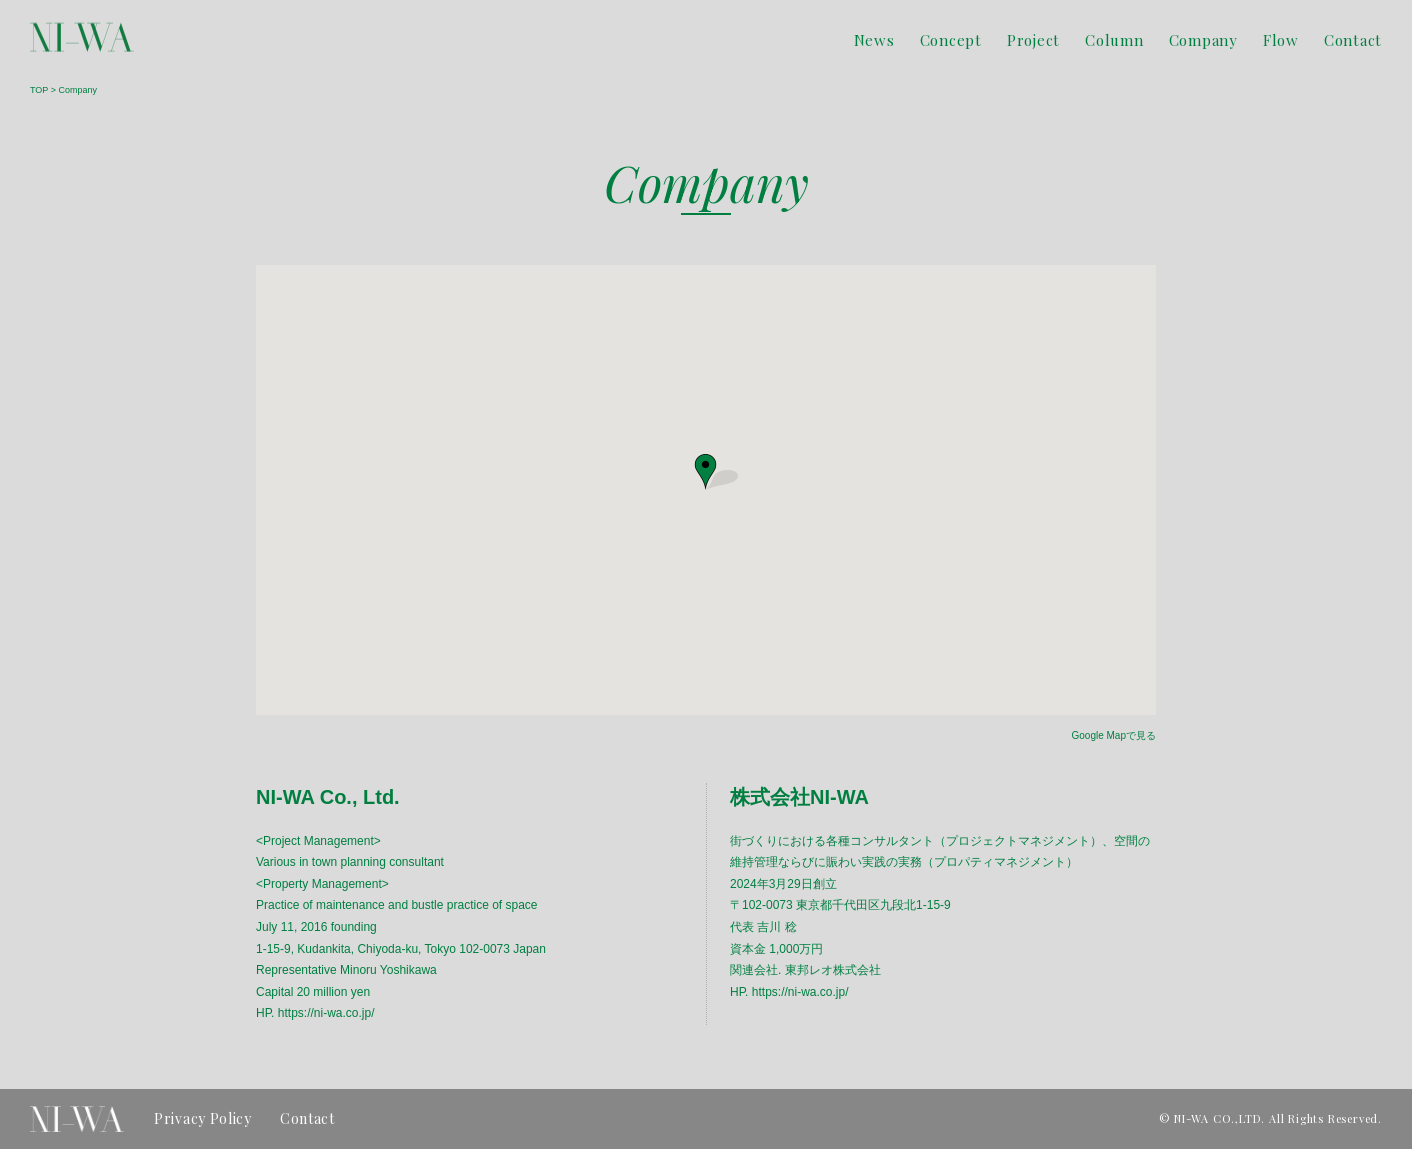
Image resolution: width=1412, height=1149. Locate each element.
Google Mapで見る (1114, 735)
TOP (39, 90)
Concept (951, 40)
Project (1033, 40)
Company (1203, 40)
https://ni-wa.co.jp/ (326, 1013)
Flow (1281, 40)
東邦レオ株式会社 (833, 970)
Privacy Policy (203, 1118)
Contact (1353, 40)
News (874, 40)
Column (1114, 40)
